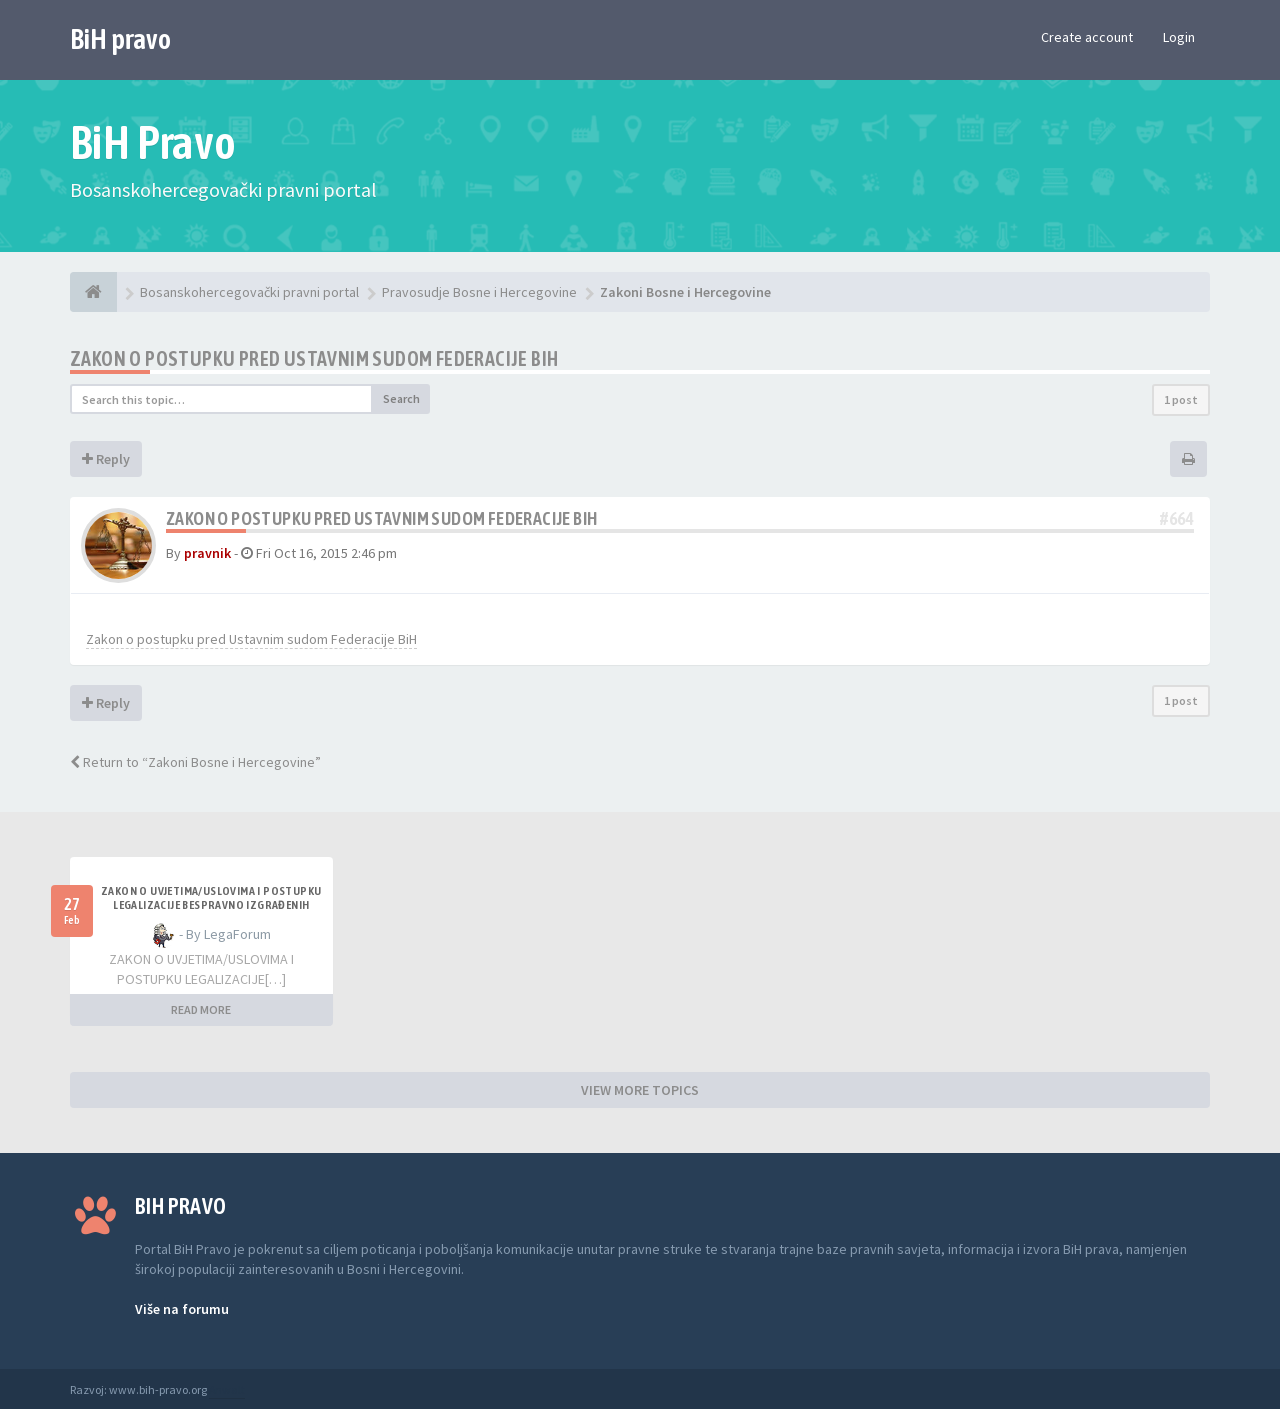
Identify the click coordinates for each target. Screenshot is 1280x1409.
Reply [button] (106, 459)
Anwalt (227, 1389)
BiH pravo (120, 39)
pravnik (207, 553)
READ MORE (201, 1009)
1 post (1181, 399)
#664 (1177, 518)
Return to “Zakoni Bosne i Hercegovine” (195, 762)
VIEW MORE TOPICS (640, 1090)
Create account (1087, 37)
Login (1179, 37)
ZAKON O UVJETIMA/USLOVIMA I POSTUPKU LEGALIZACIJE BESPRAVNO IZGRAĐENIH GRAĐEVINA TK (211, 905)
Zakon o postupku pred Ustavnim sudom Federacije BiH (314, 358)
